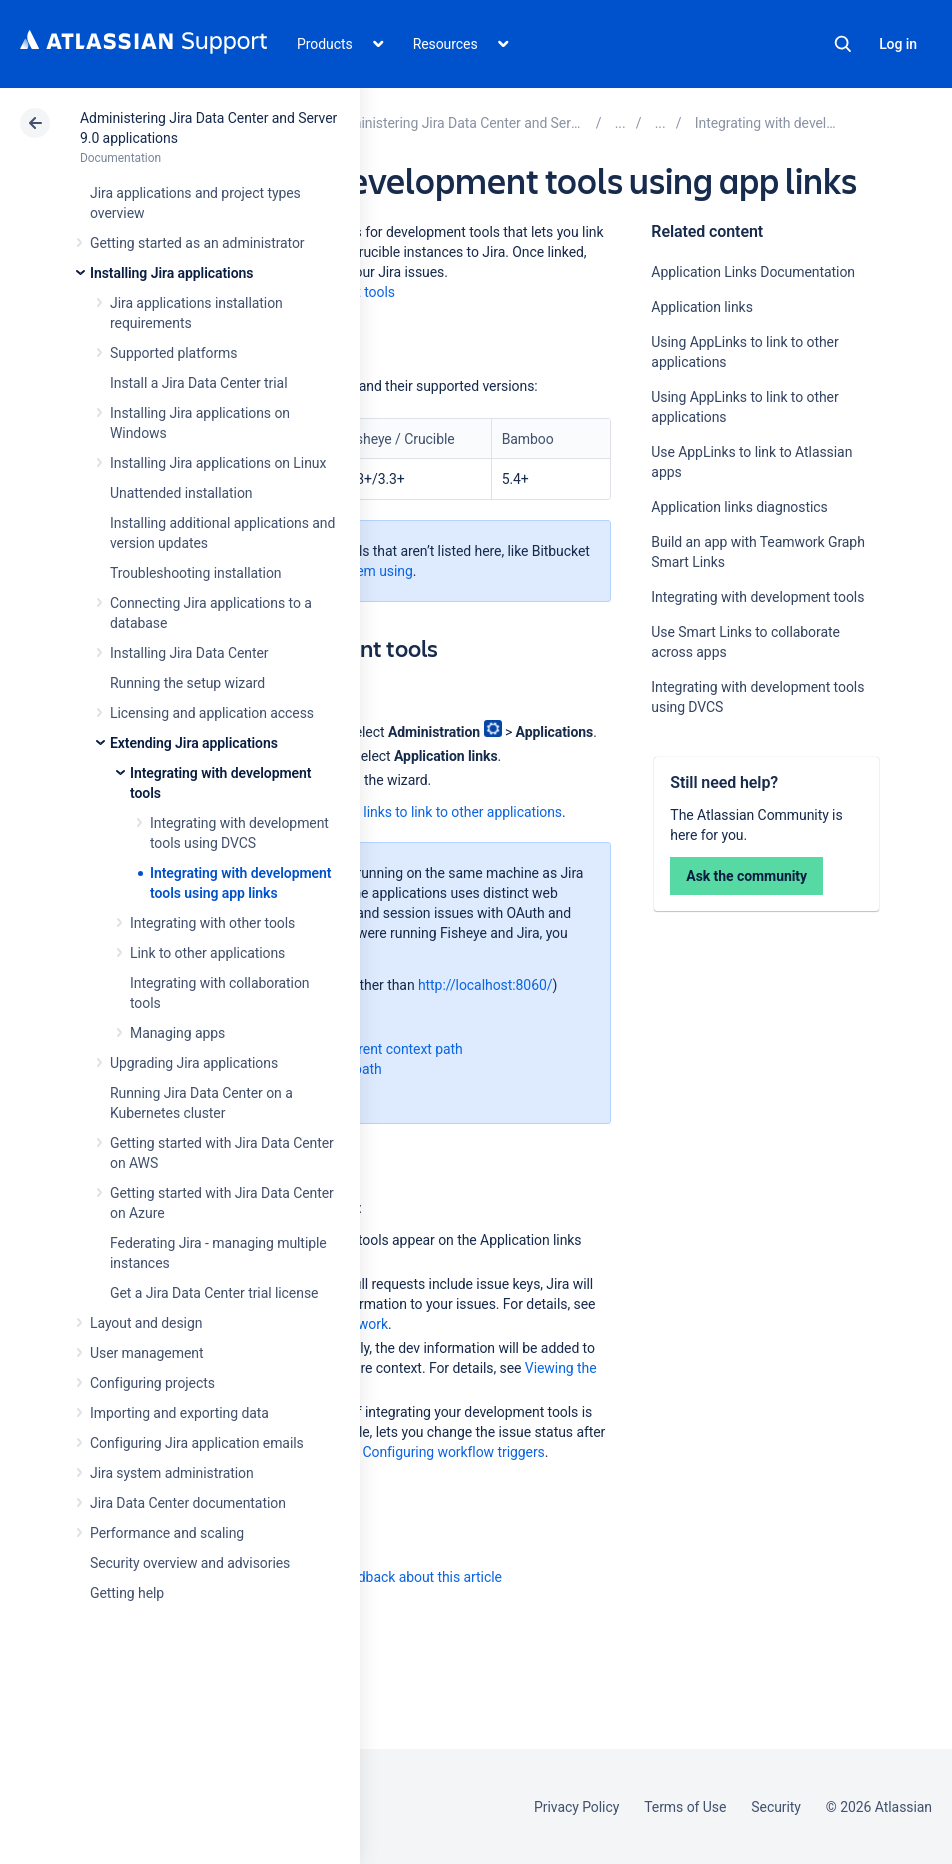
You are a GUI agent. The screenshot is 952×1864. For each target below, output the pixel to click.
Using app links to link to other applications (430, 812)
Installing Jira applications (171, 273)
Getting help (127, 1593)
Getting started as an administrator (197, 243)
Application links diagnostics (739, 507)
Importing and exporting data (179, 1413)
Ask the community (746, 876)
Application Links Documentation (753, 272)
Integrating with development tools (757, 597)
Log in (898, 44)
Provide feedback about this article (395, 1577)
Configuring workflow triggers (453, 1452)
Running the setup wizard (187, 683)
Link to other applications (207, 953)
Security (776, 1807)
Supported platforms (173, 353)
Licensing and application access (212, 713)
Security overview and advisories (190, 1563)
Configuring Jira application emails (197, 1443)
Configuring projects (152, 1383)
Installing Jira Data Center (189, 653)
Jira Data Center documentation (188, 1503)
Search (843, 44)
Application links (701, 307)
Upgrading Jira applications (194, 1063)
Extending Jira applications (194, 743)
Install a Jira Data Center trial (198, 383)
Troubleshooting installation (196, 573)
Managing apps (177, 1033)
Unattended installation (181, 493)
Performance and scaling (167, 1533)
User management (146, 1353)
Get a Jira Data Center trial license (214, 1293)
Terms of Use (685, 1807)
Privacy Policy (576, 1807)
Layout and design (146, 1323)
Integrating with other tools (212, 923)
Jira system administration (172, 1473)
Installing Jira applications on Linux (218, 463)
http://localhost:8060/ (485, 985)
